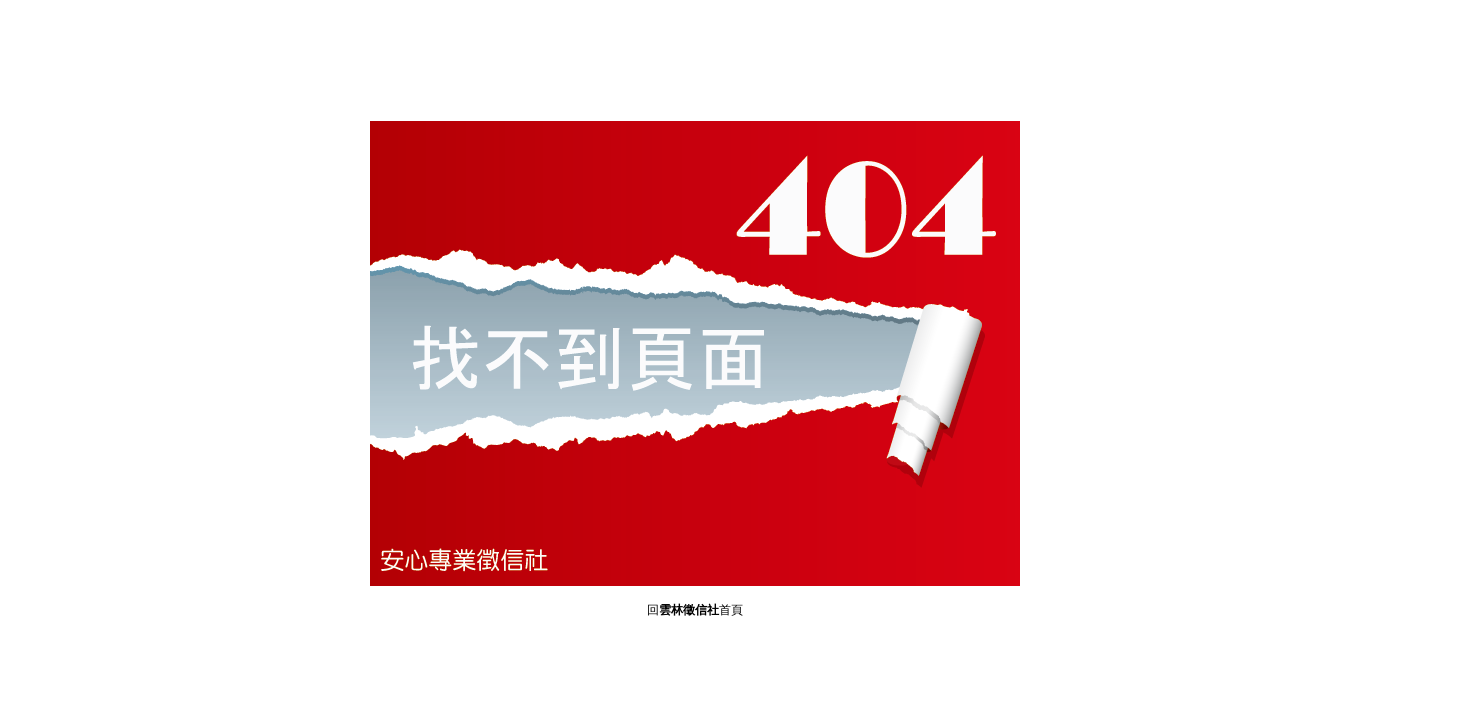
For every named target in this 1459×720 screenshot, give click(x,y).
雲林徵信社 (689, 610)
